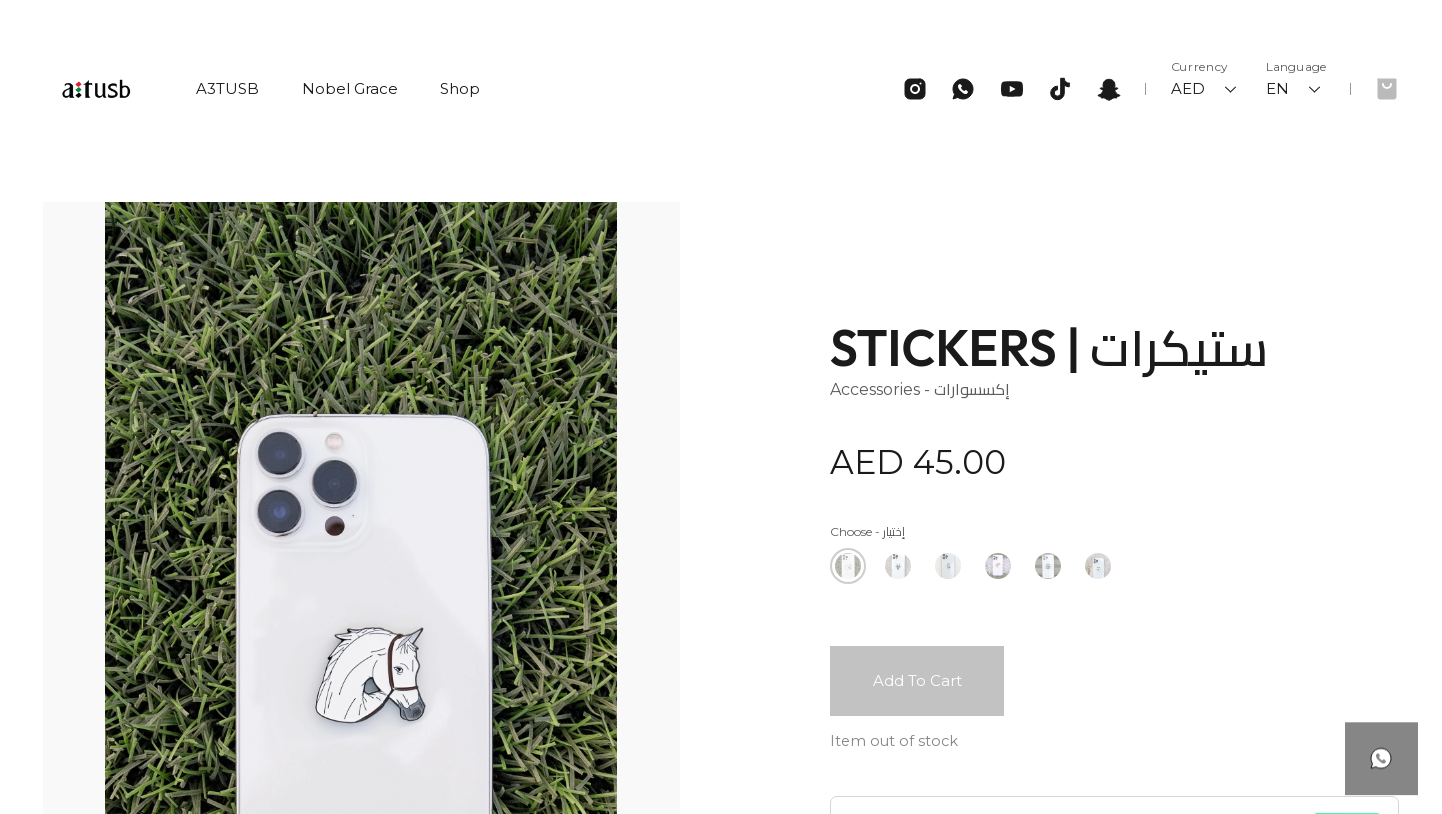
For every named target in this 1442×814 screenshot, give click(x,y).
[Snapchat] (1109, 89)
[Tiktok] (1060, 89)
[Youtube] (1012, 89)
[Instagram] (915, 89)
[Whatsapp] (963, 89)
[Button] (1381, 736)
